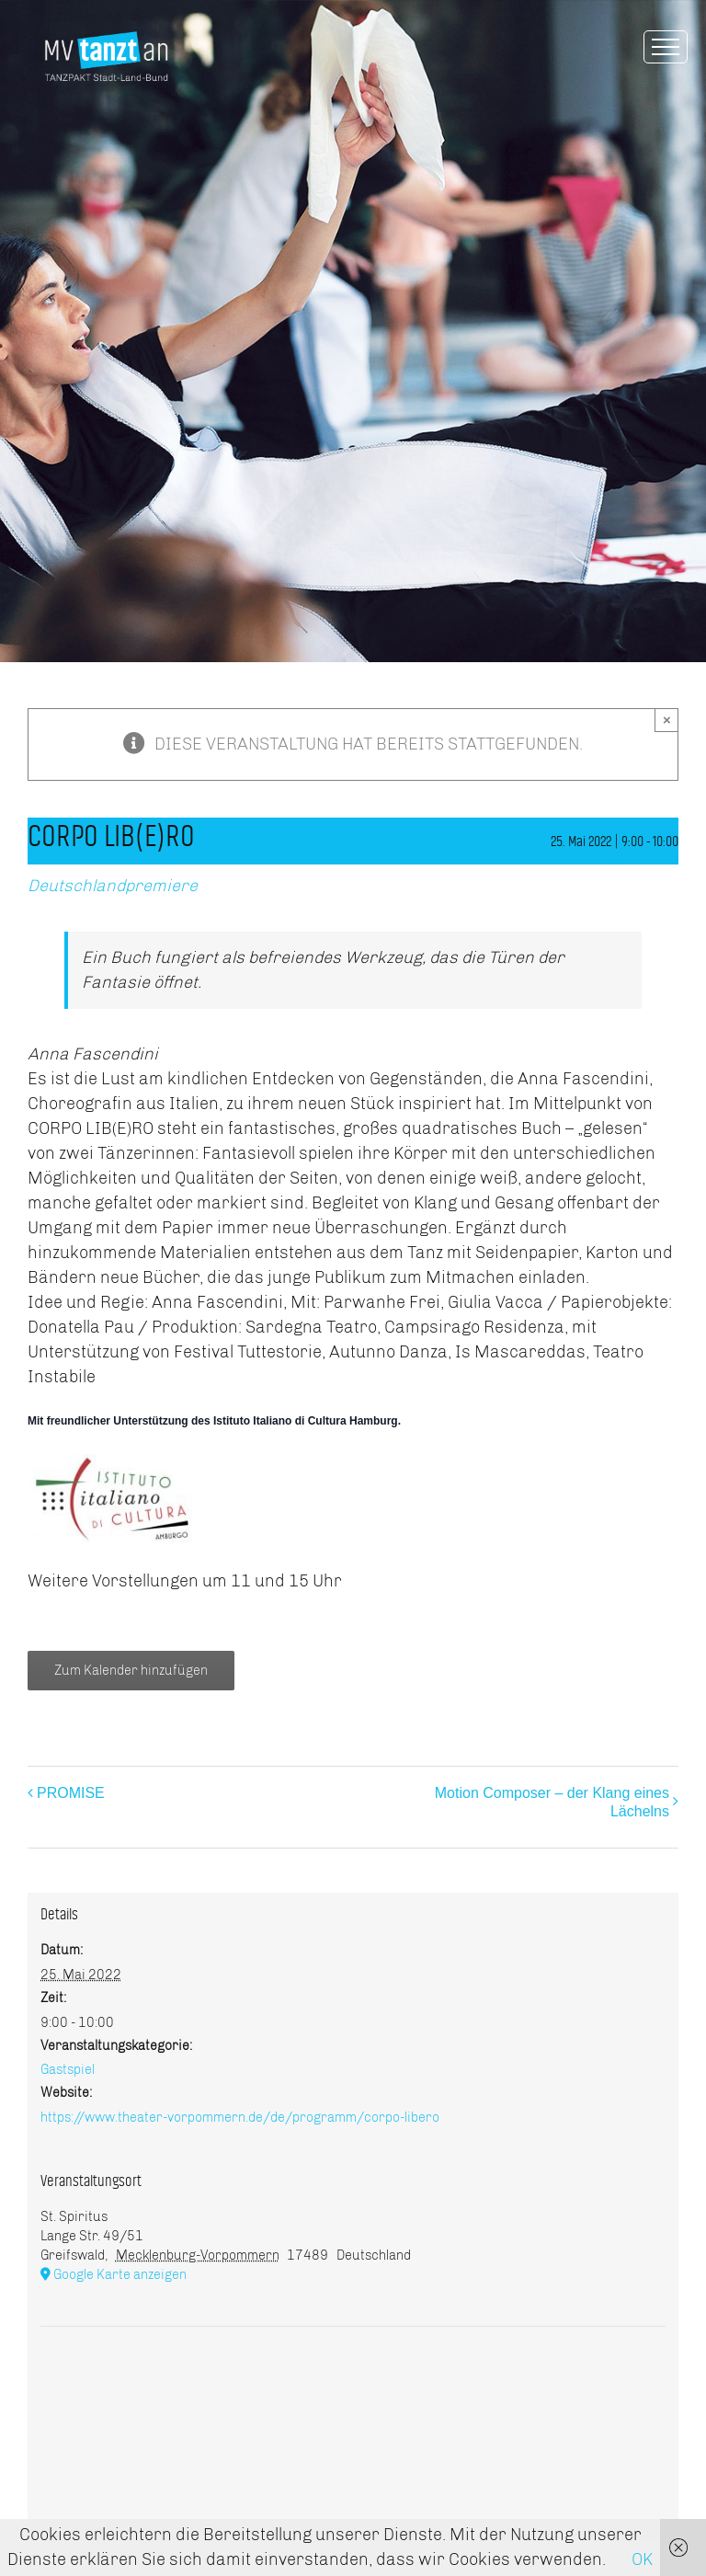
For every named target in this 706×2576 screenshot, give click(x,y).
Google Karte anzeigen (120, 2275)
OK (642, 2559)
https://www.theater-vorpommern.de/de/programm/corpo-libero (239, 2117)
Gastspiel (67, 2070)
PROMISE (71, 1793)
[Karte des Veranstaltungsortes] (353, 2382)
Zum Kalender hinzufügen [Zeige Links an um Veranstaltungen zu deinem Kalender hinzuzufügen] (131, 1670)
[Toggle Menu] (665, 46)
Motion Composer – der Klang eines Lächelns (552, 1802)
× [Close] (667, 719)
